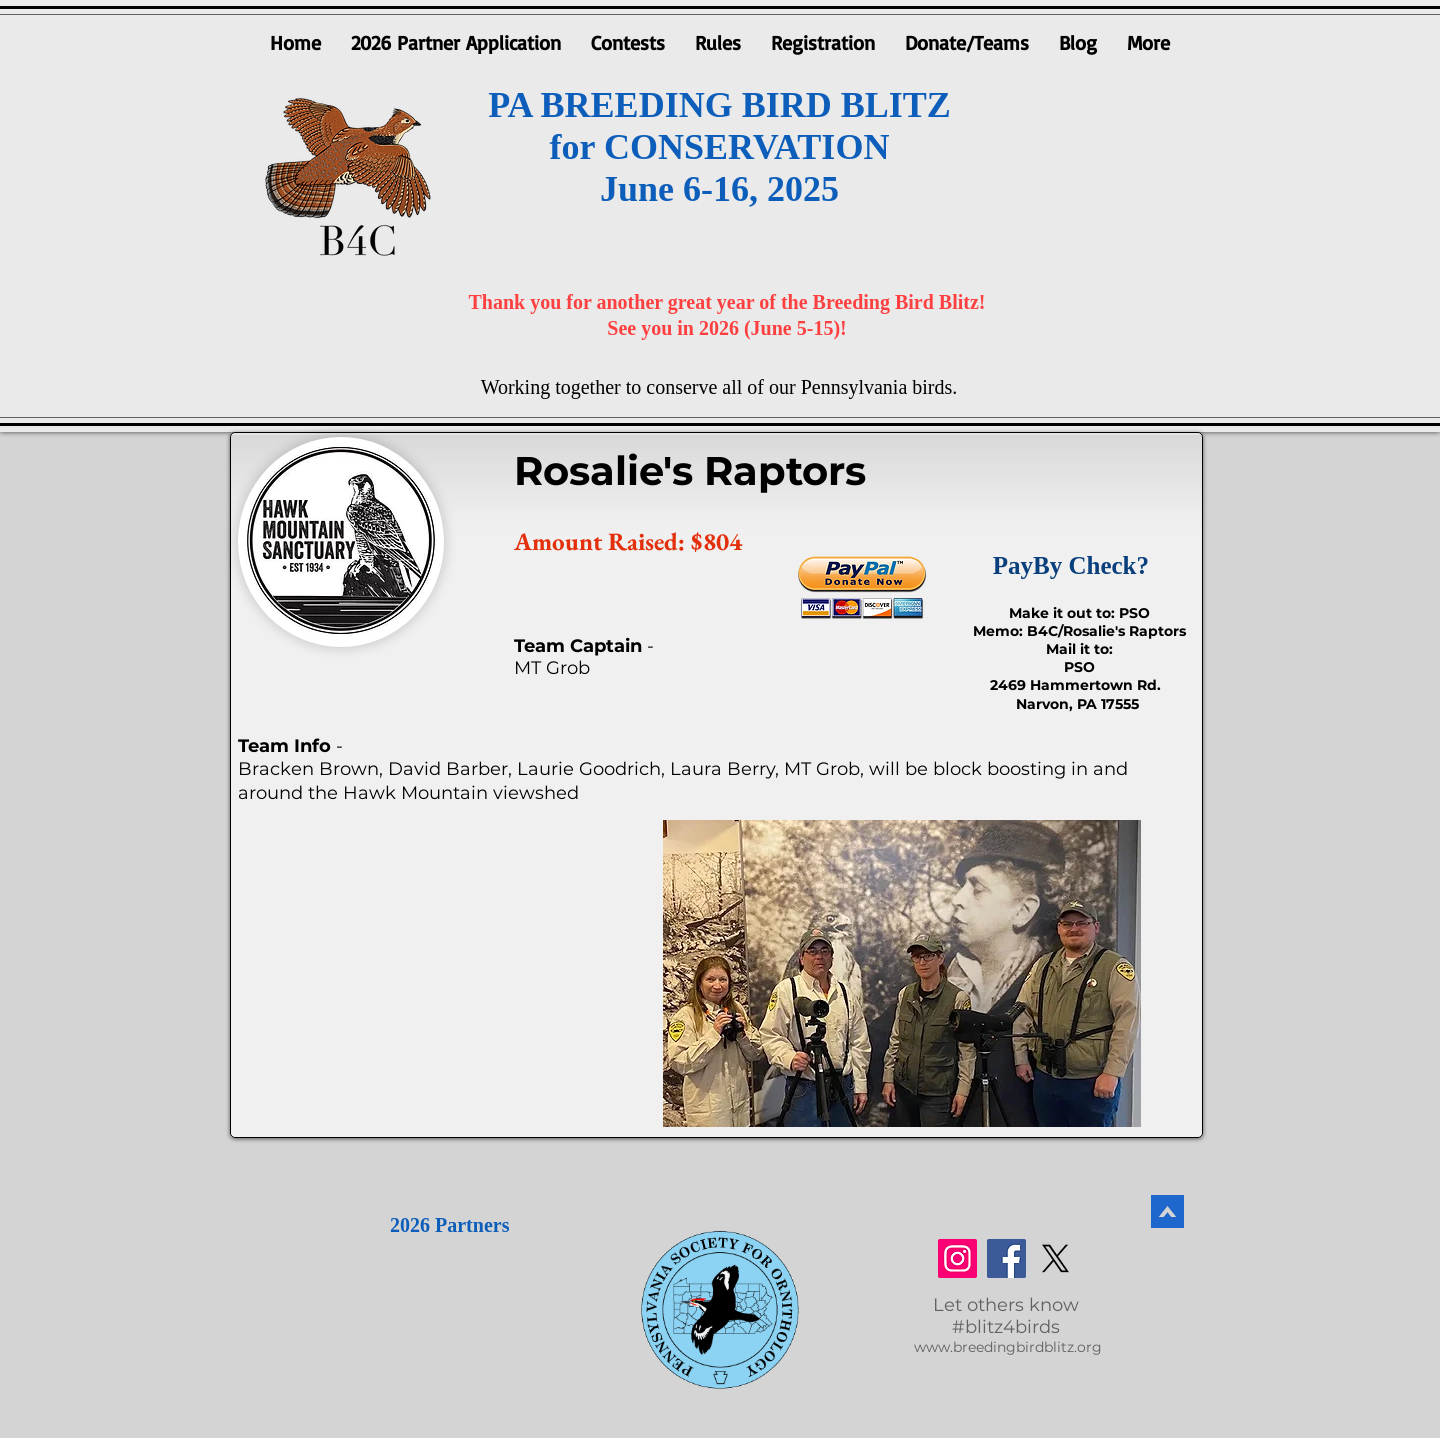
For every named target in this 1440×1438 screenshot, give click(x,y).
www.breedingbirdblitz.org (1008, 1347)
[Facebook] (1006, 1258)
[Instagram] (957, 1258)
